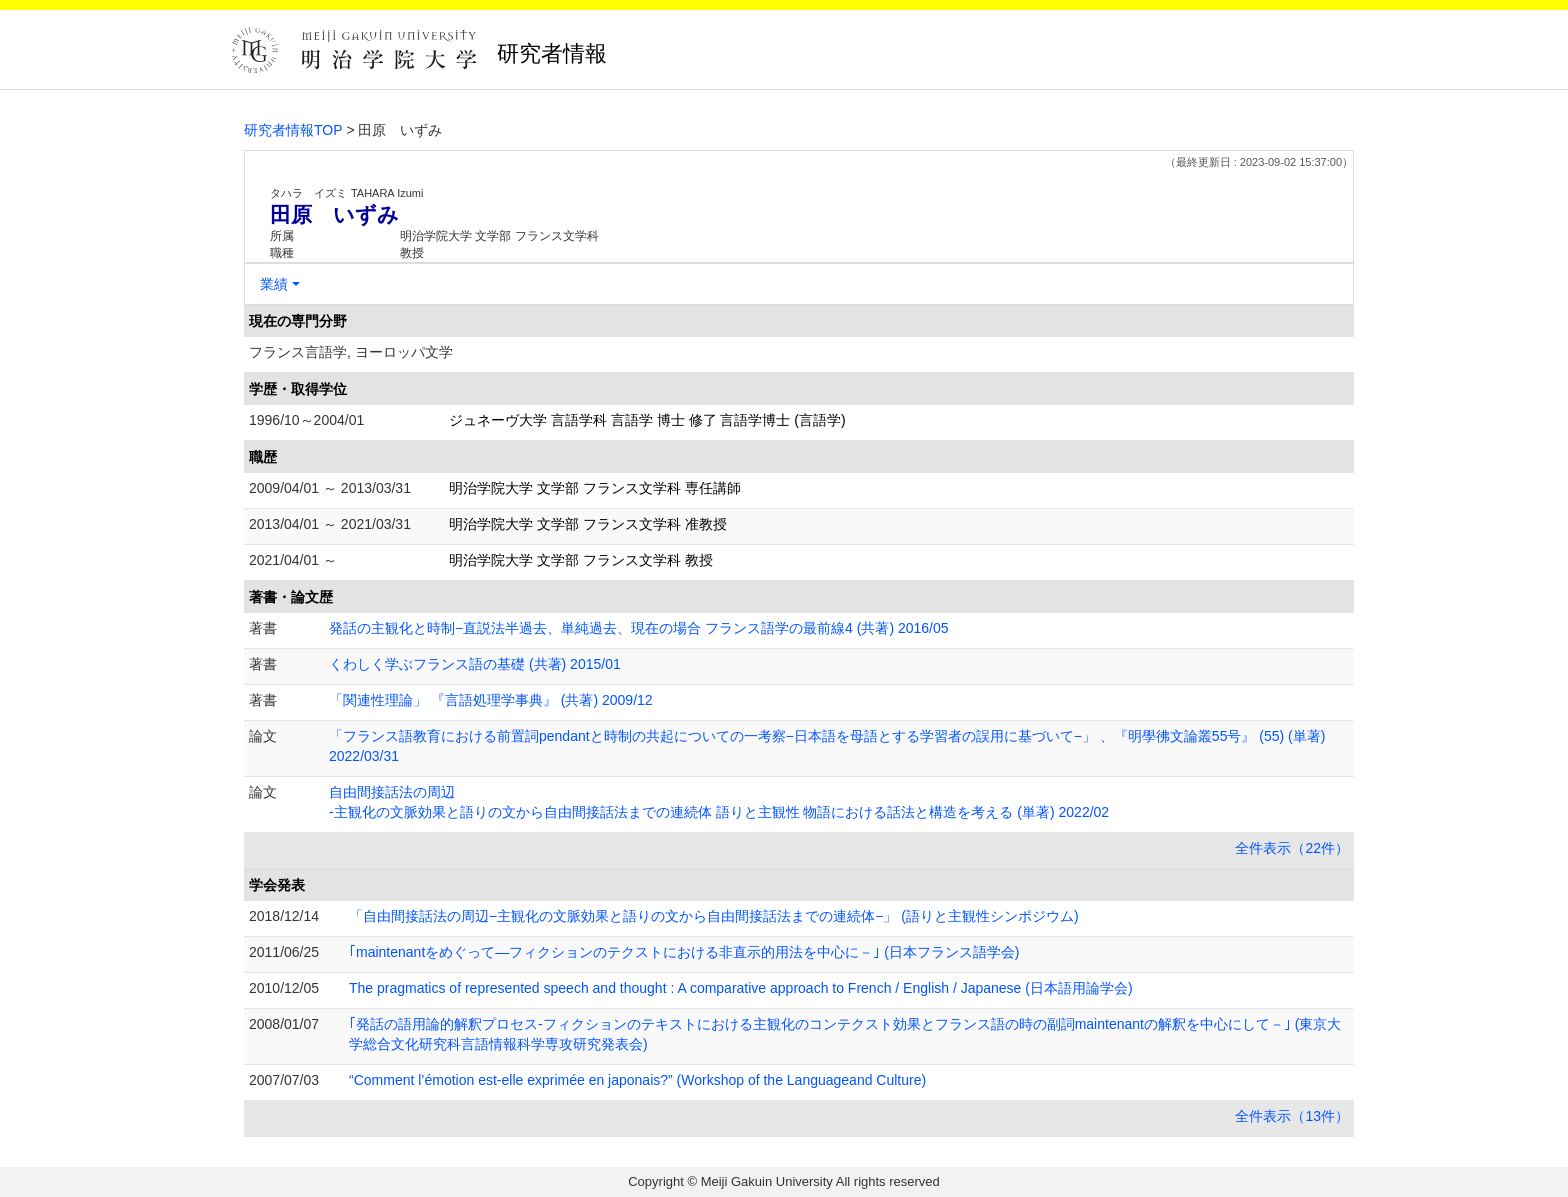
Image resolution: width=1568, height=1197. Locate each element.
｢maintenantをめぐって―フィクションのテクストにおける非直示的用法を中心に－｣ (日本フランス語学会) (684, 952)
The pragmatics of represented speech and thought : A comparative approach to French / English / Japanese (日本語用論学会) (741, 988)
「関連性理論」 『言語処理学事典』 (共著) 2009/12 (491, 700)
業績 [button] (274, 284)
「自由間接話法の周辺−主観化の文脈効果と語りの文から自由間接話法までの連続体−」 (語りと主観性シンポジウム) (714, 916)
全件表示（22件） (1292, 848)
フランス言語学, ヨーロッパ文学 (351, 352)
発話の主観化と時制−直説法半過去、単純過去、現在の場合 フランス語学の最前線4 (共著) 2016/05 (639, 628)
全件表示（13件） (1292, 1116)
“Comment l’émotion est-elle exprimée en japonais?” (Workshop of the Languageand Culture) (637, 1080)
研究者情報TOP (293, 130)
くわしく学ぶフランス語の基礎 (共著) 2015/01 (475, 664)
